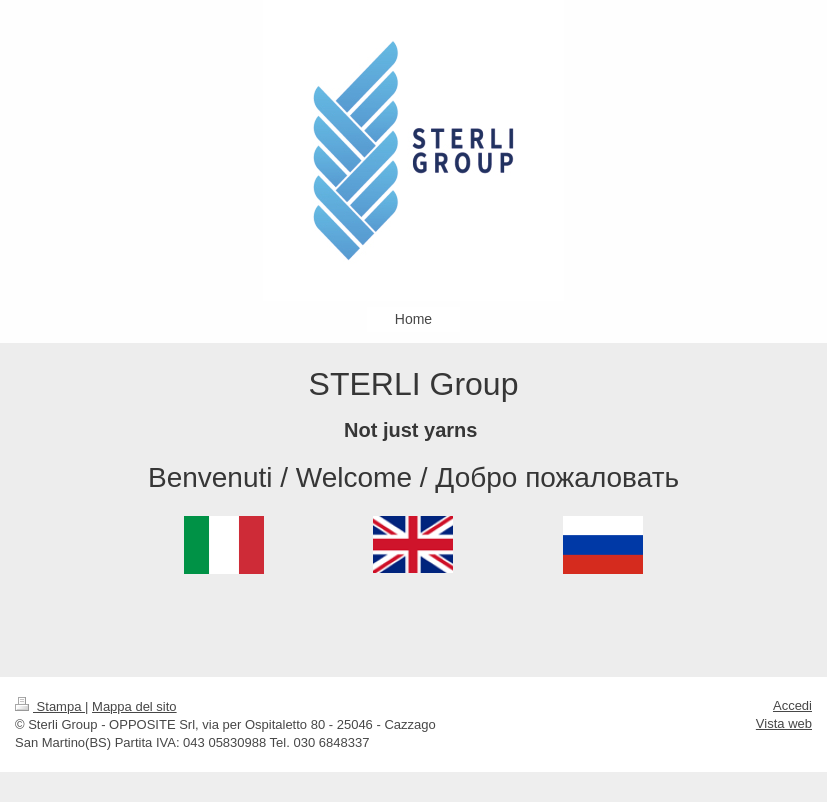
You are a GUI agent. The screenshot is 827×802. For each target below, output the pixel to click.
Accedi (792, 705)
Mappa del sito (134, 706)
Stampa (50, 706)
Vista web (784, 723)
